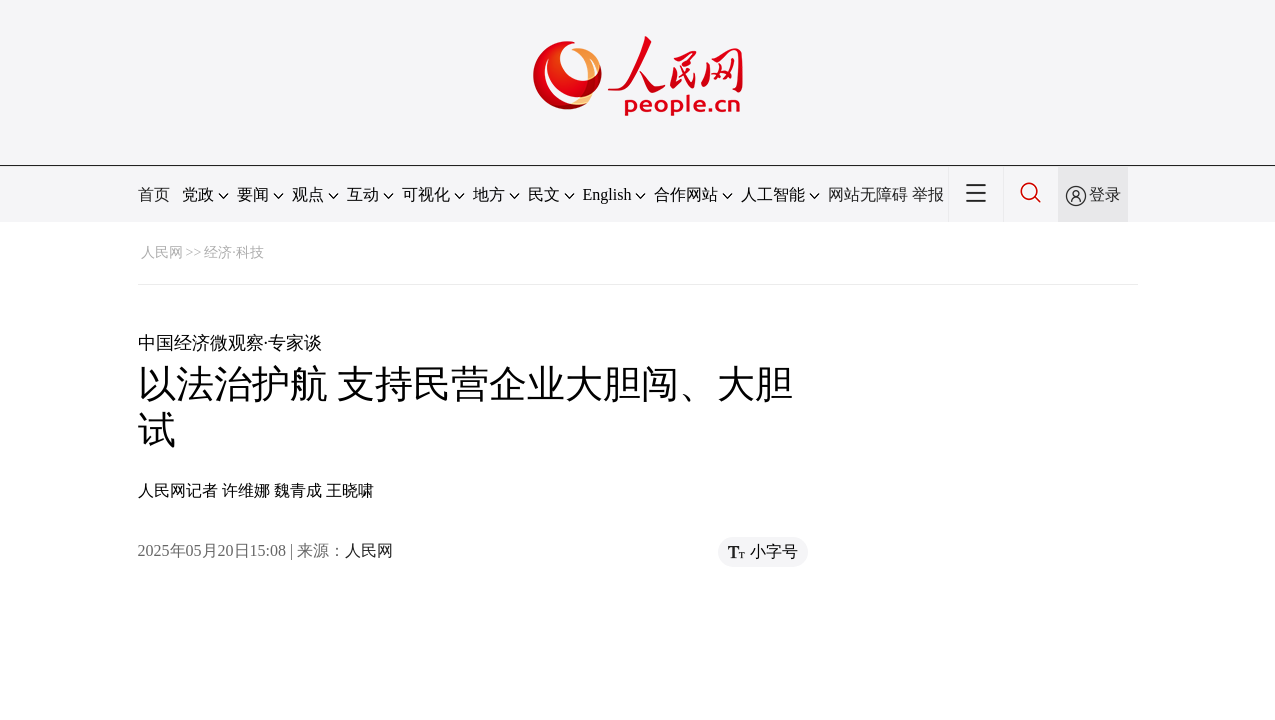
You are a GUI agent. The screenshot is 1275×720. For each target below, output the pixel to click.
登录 (1105, 194)
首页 (154, 194)
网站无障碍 (868, 194)
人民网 (162, 252)
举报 (928, 194)
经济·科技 (234, 252)
